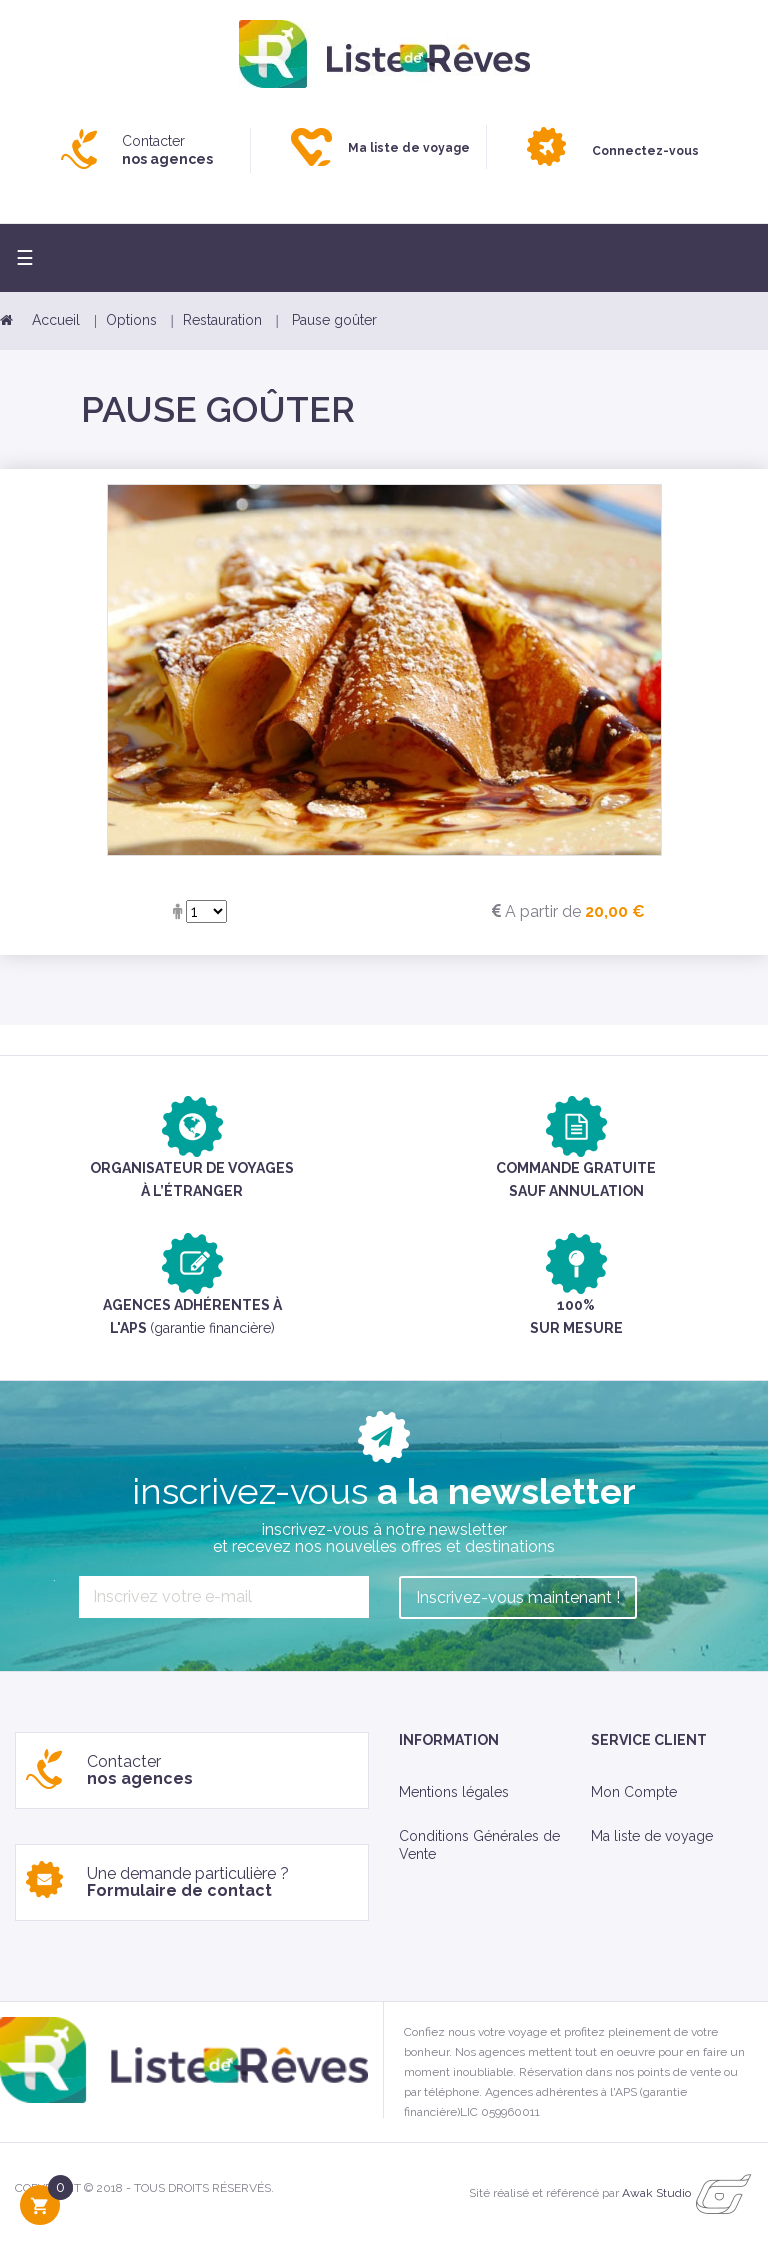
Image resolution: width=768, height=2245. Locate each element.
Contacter (167, 150)
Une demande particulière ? (188, 1882)
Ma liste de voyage (652, 1836)
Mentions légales (454, 1792)
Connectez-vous (645, 151)
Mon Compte (634, 1792)
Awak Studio (656, 2193)
